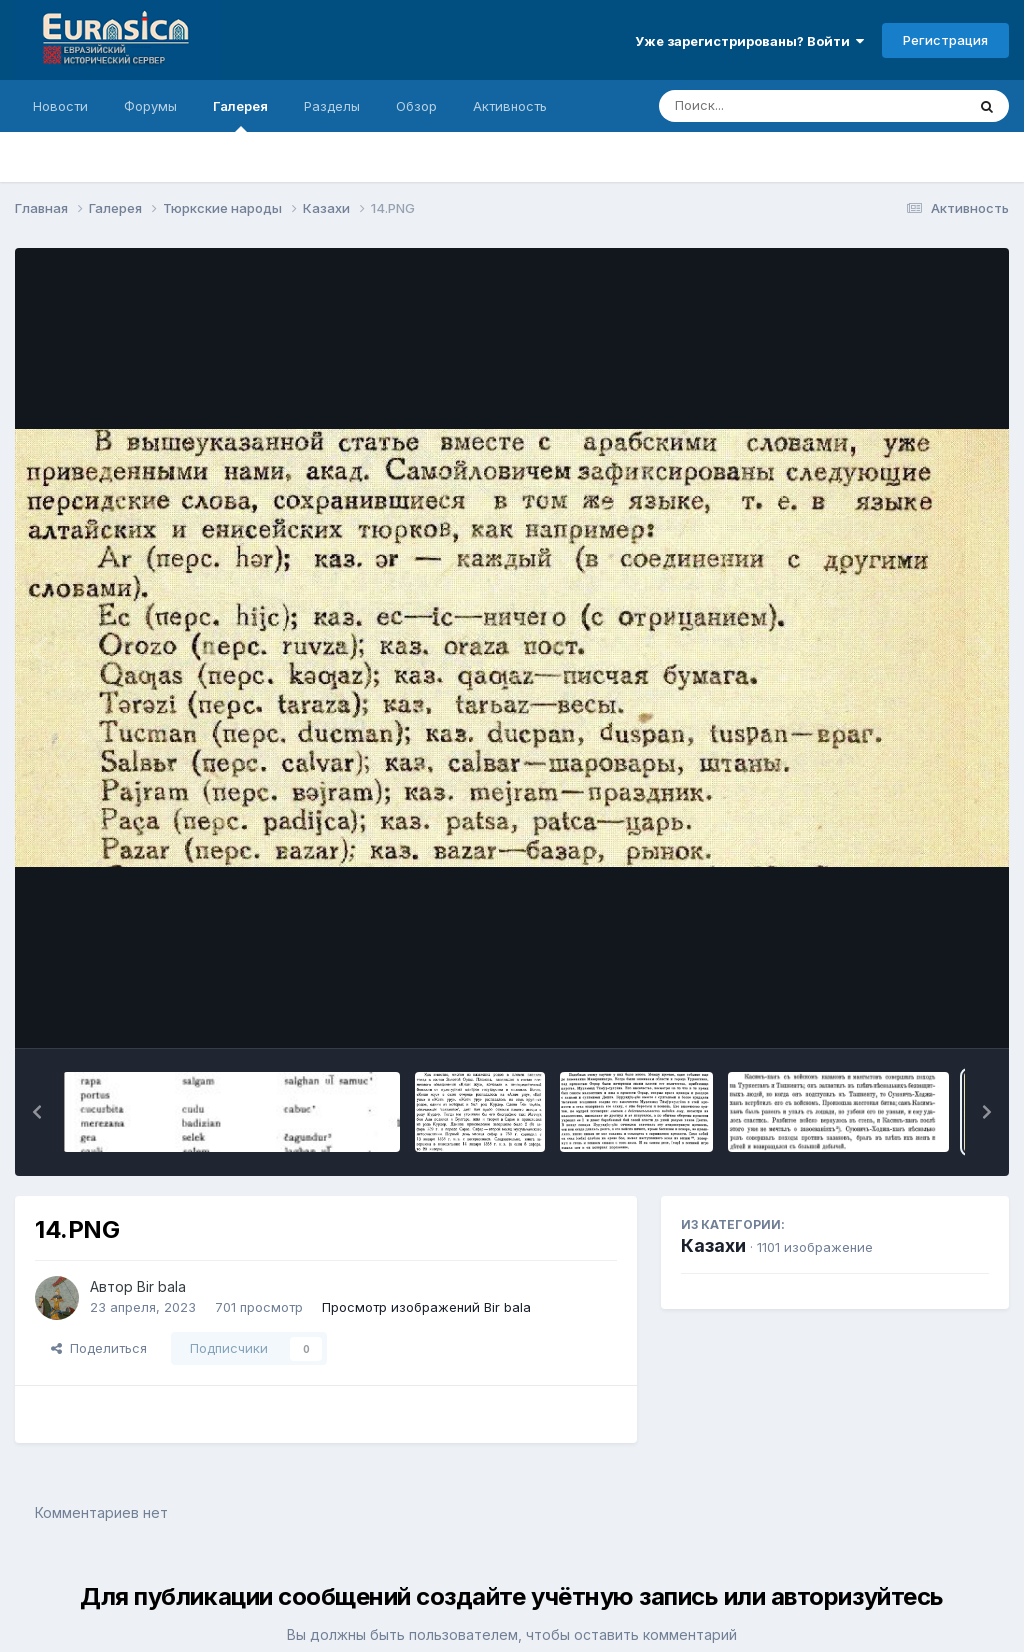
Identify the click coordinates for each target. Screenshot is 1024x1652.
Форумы (150, 106)
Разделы (332, 106)
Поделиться (99, 1348)
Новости (60, 106)
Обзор (416, 106)
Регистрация (945, 40)
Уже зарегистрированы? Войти (749, 41)
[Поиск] (774, 106)
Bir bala (161, 1286)
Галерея (240, 115)
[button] (37, 1112)
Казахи (713, 1245)
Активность (510, 106)
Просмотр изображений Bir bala (426, 1307)
